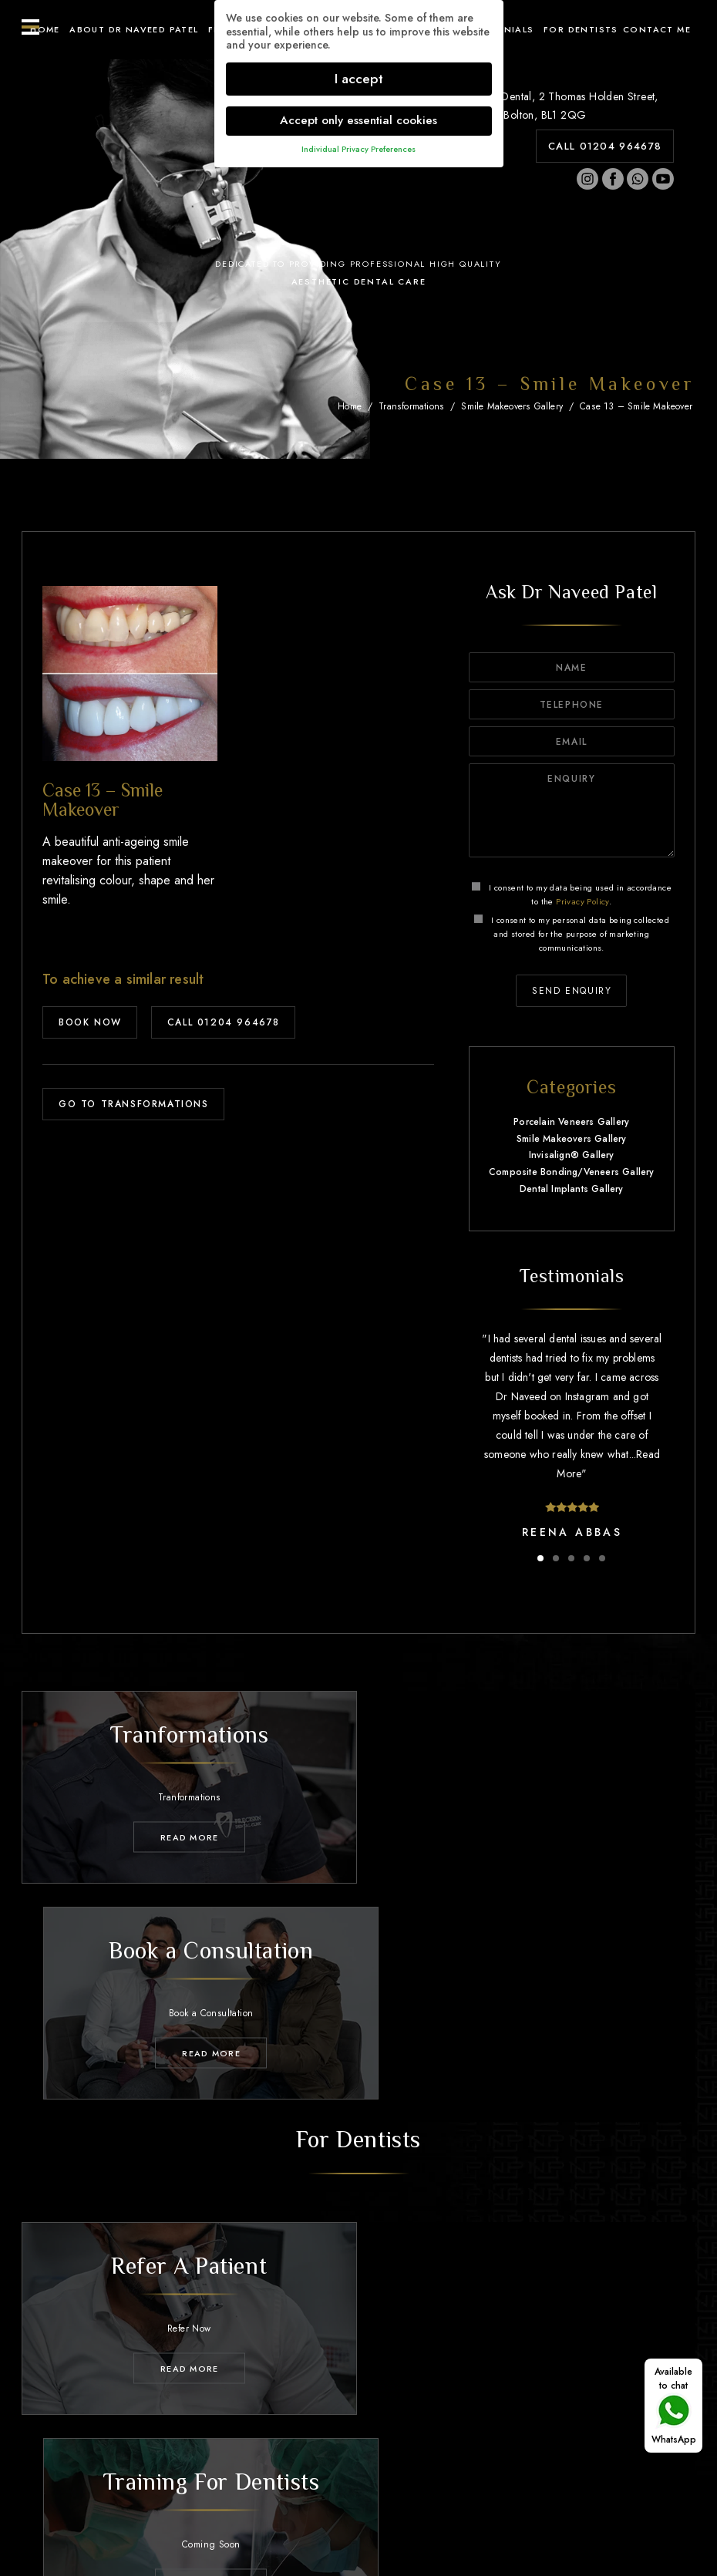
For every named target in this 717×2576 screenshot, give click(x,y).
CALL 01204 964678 (604, 146)
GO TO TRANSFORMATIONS (134, 1104)
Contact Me (636, 2403)
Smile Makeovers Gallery (512, 406)
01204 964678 (372, 2442)
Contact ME (657, 29)
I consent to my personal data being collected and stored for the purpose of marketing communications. (571, 934)
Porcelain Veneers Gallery (571, 1122)
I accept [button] (359, 79)
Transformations (411, 406)
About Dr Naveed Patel (133, 29)
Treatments (264, 2403)
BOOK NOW (90, 1022)
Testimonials (464, 2403)
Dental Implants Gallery (572, 1189)
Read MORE (185, 1834)
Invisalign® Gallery (571, 1155)
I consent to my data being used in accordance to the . (572, 894)
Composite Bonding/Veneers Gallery (572, 1172)
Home (45, 29)
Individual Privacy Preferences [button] (358, 149)
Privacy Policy (582, 901)
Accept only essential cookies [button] (358, 120)
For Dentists (581, 29)
